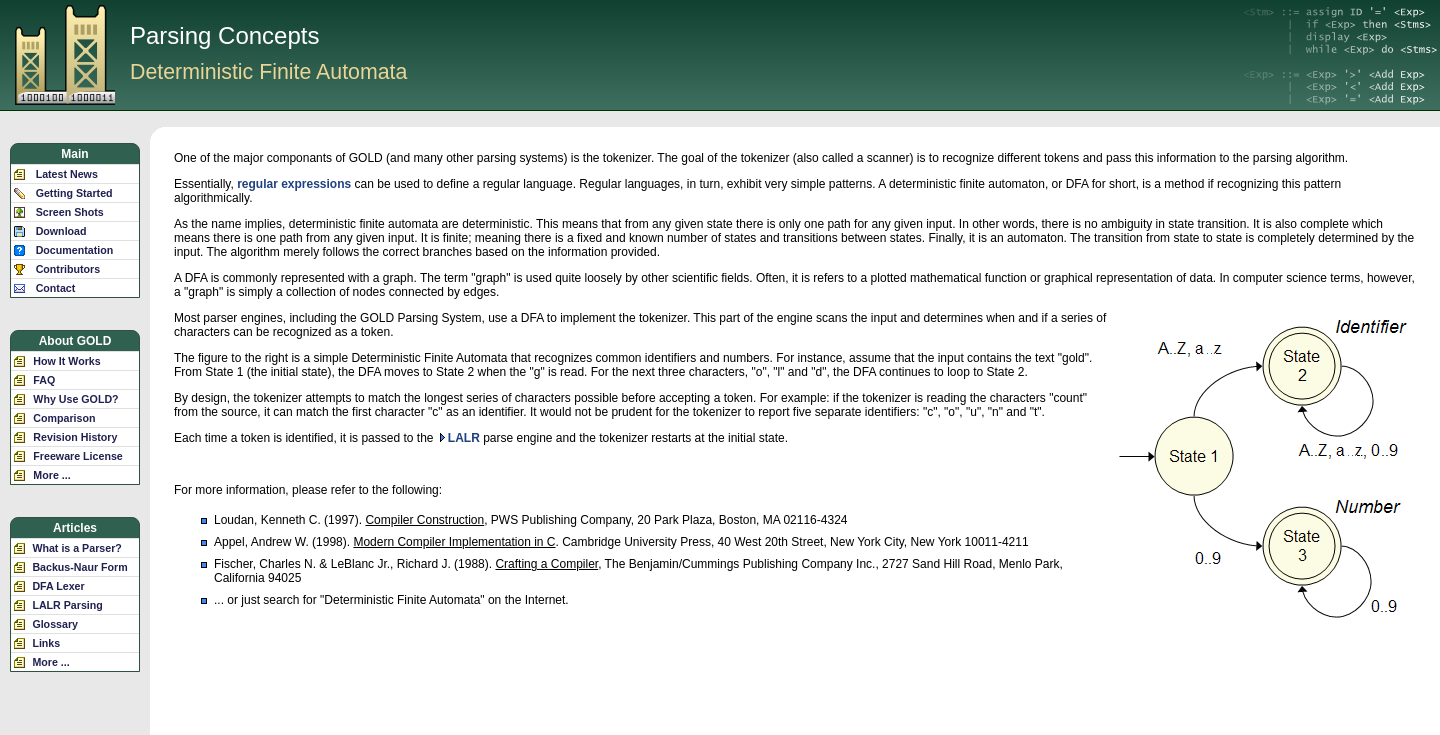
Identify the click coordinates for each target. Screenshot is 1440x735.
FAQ (44, 380)
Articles (75, 528)
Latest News (67, 174)
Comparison (64, 418)
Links (46, 643)
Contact (56, 288)
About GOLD (75, 341)
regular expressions (294, 184)
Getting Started (74, 193)
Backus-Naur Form (79, 567)
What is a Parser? (76, 548)
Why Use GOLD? (75, 399)
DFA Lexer (58, 586)
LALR (464, 438)
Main (74, 154)
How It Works (66, 361)
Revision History (75, 437)
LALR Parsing (67, 605)
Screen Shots (70, 212)
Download (61, 231)
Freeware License (77, 456)
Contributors (68, 269)
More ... (51, 475)
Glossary (55, 624)
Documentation (75, 250)
